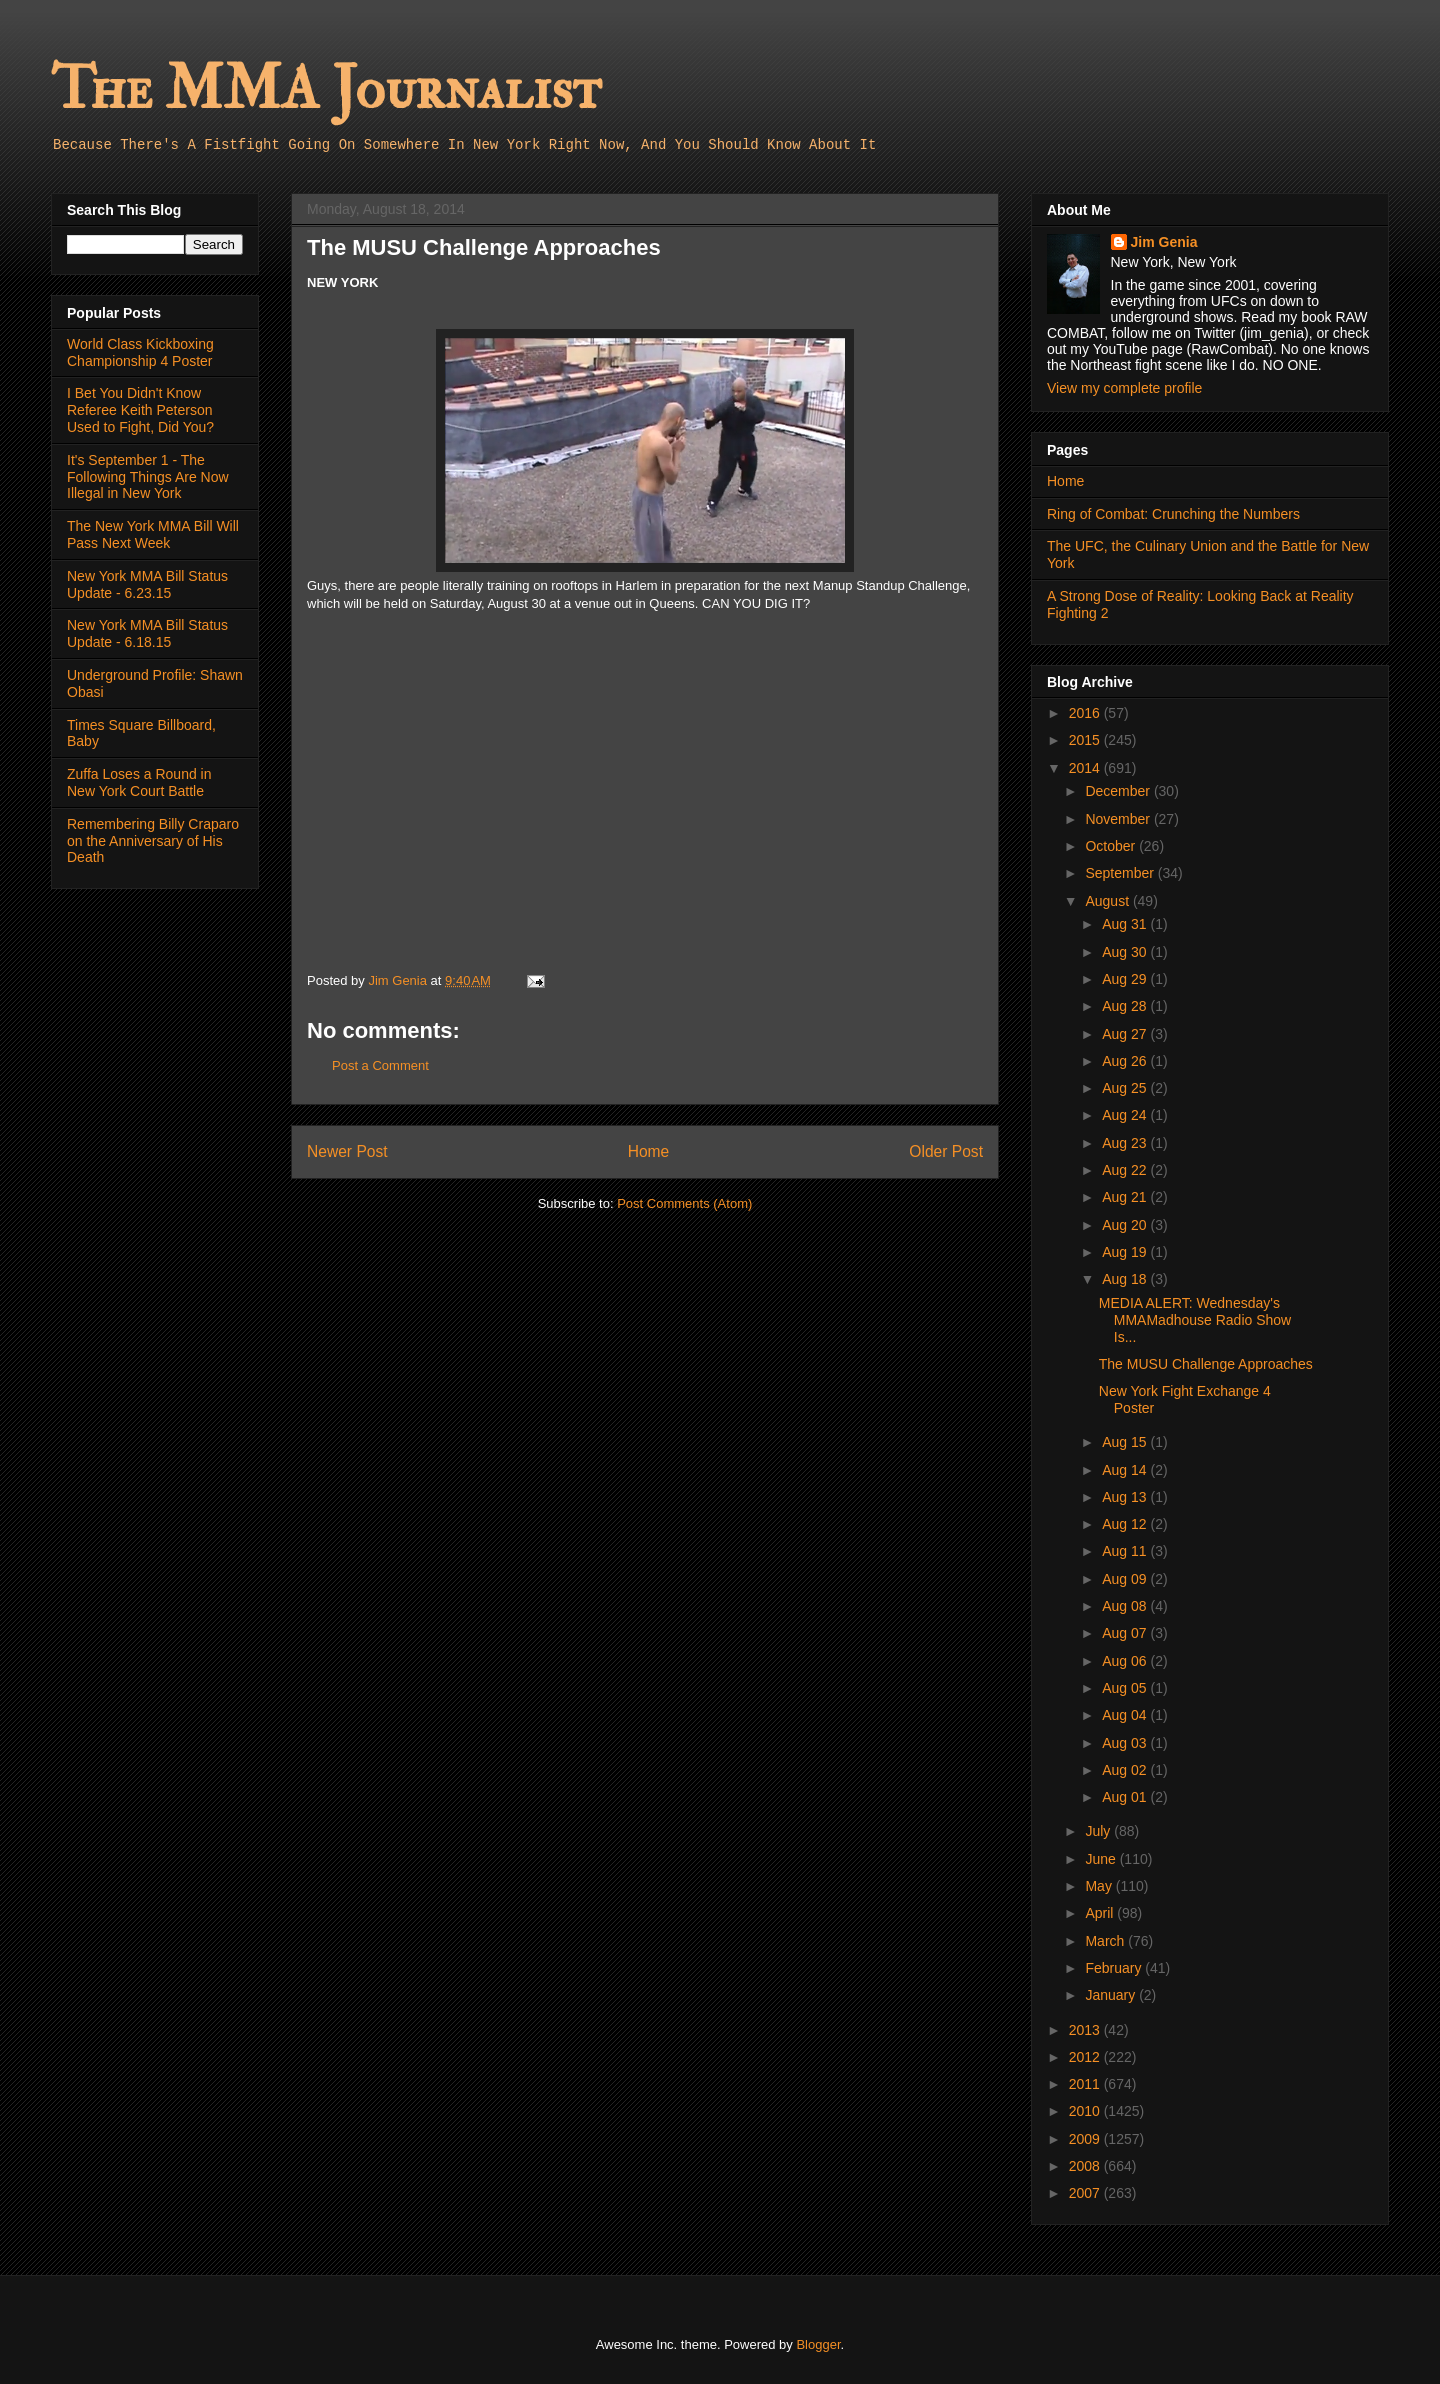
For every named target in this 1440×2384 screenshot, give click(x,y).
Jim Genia (1164, 242)
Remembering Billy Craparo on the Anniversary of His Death (153, 841)
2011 (1086, 2084)
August (1108, 901)
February (1115, 1968)
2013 (1086, 2030)
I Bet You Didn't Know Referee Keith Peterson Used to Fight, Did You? (140, 410)
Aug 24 (1126, 1115)
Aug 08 (1126, 1606)
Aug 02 (1126, 1770)
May (1100, 1886)
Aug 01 (1126, 1797)
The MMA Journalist (326, 89)
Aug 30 (1126, 952)
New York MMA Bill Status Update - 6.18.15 (147, 633)
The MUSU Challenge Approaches (1206, 1364)
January (1112, 1995)
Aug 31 (1126, 924)
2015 (1086, 740)
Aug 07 (1126, 1633)
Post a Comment (380, 1065)
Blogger (818, 2344)
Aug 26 (1126, 1061)
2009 (1086, 2139)
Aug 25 (1126, 1088)
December (1119, 791)
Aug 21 (1126, 1197)
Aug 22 (1126, 1170)
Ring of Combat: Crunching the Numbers (1173, 514)
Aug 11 (1126, 1551)
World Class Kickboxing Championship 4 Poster (140, 352)
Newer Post (347, 1151)
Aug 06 (1126, 1661)
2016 (1086, 713)
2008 (1086, 2166)
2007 (1086, 2193)
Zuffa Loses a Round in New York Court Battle (139, 782)
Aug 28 (1126, 1006)
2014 (1086, 768)
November (1119, 819)
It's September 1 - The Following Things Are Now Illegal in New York (148, 477)
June (1102, 1859)
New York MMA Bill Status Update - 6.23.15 (147, 584)
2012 (1086, 2057)
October (1112, 846)
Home (649, 1151)
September (1121, 873)
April (1101, 1913)
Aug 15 (1126, 1442)
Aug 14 (1126, 1470)
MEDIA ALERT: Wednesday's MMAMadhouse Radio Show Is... (1195, 1320)
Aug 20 (1126, 1225)
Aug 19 (1126, 1252)
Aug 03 (1126, 1743)
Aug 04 (1126, 1715)
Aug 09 (1126, 1579)
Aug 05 (1126, 1688)
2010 (1086, 2111)
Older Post (946, 1151)
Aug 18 (1126, 1279)
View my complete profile (1124, 388)
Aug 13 (1126, 1497)
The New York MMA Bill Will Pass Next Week (153, 534)
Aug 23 (1126, 1143)
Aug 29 (1126, 979)
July (1099, 1831)
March (1106, 1941)
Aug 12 (1126, 1524)
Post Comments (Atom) (684, 1203)
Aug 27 (1126, 1034)
